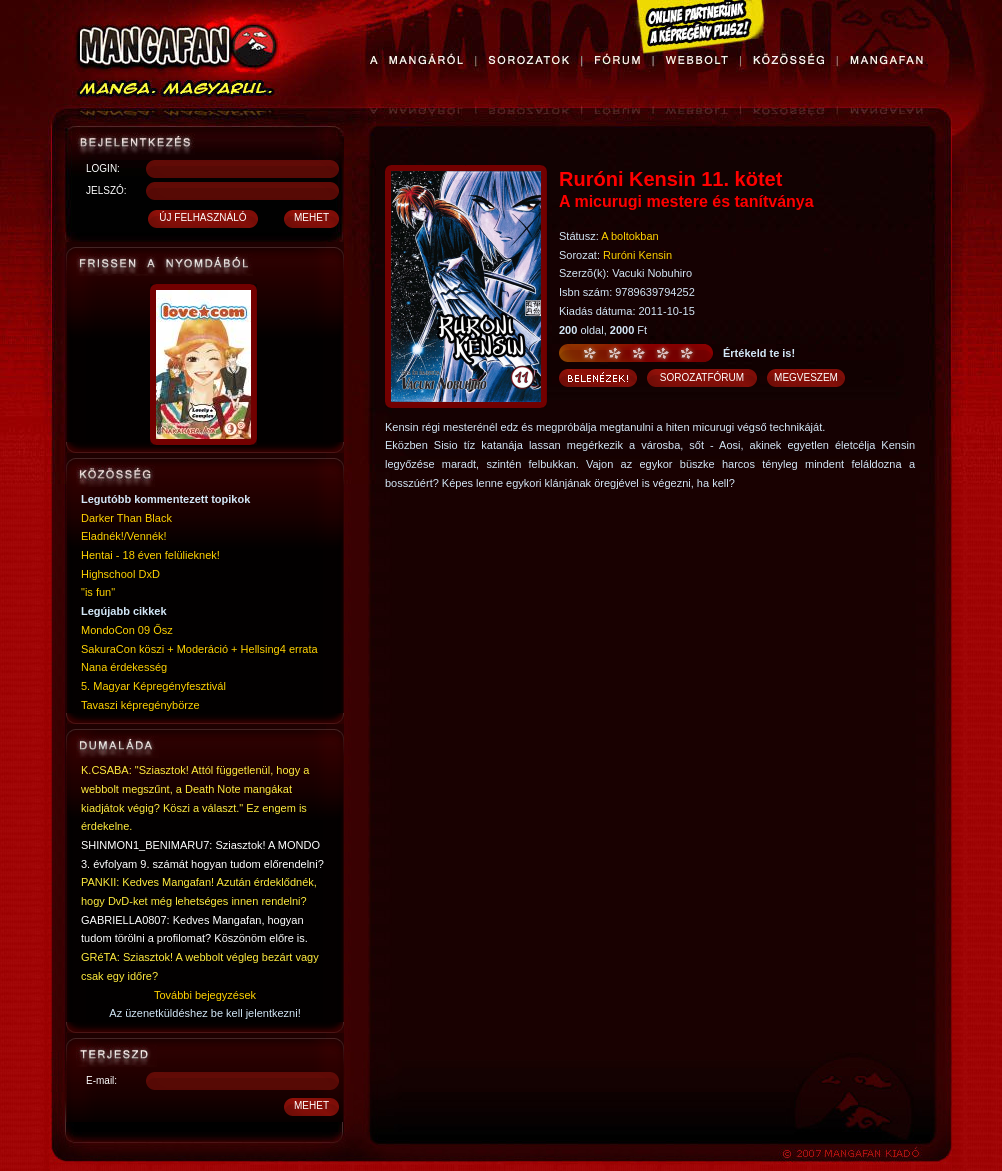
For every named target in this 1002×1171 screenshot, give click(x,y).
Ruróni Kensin (637, 255)
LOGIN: (103, 168)
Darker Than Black (126, 518)
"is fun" (98, 592)
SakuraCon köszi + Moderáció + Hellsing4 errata (199, 649)
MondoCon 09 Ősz (127, 630)
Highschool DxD (120, 574)
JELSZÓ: (106, 190)
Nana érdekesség (124, 667)
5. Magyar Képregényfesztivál (153, 686)
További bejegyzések (205, 995)
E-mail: (101, 1080)
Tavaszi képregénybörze (140, 705)
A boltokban (630, 236)
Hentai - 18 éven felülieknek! (150, 555)
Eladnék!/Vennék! (124, 536)
